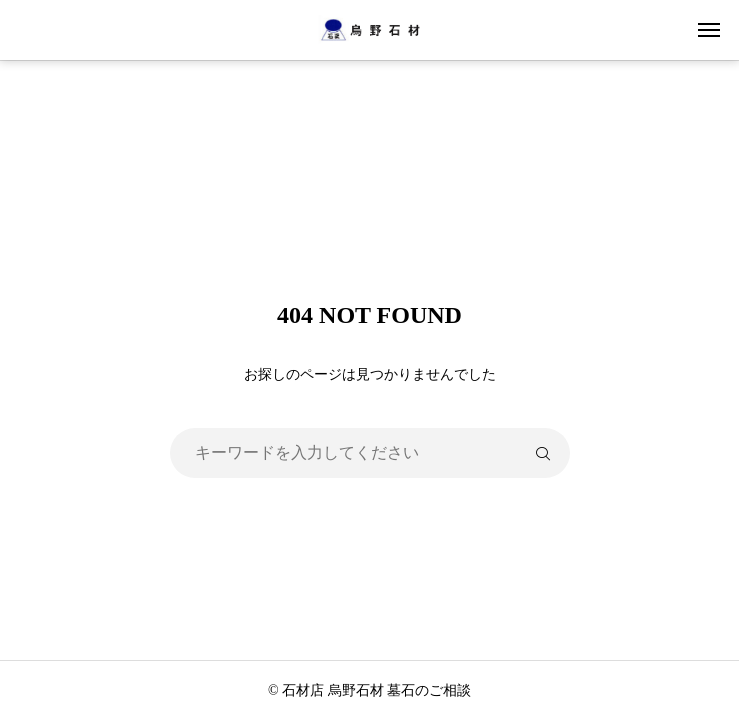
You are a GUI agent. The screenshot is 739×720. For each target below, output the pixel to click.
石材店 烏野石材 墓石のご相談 (376, 690)
